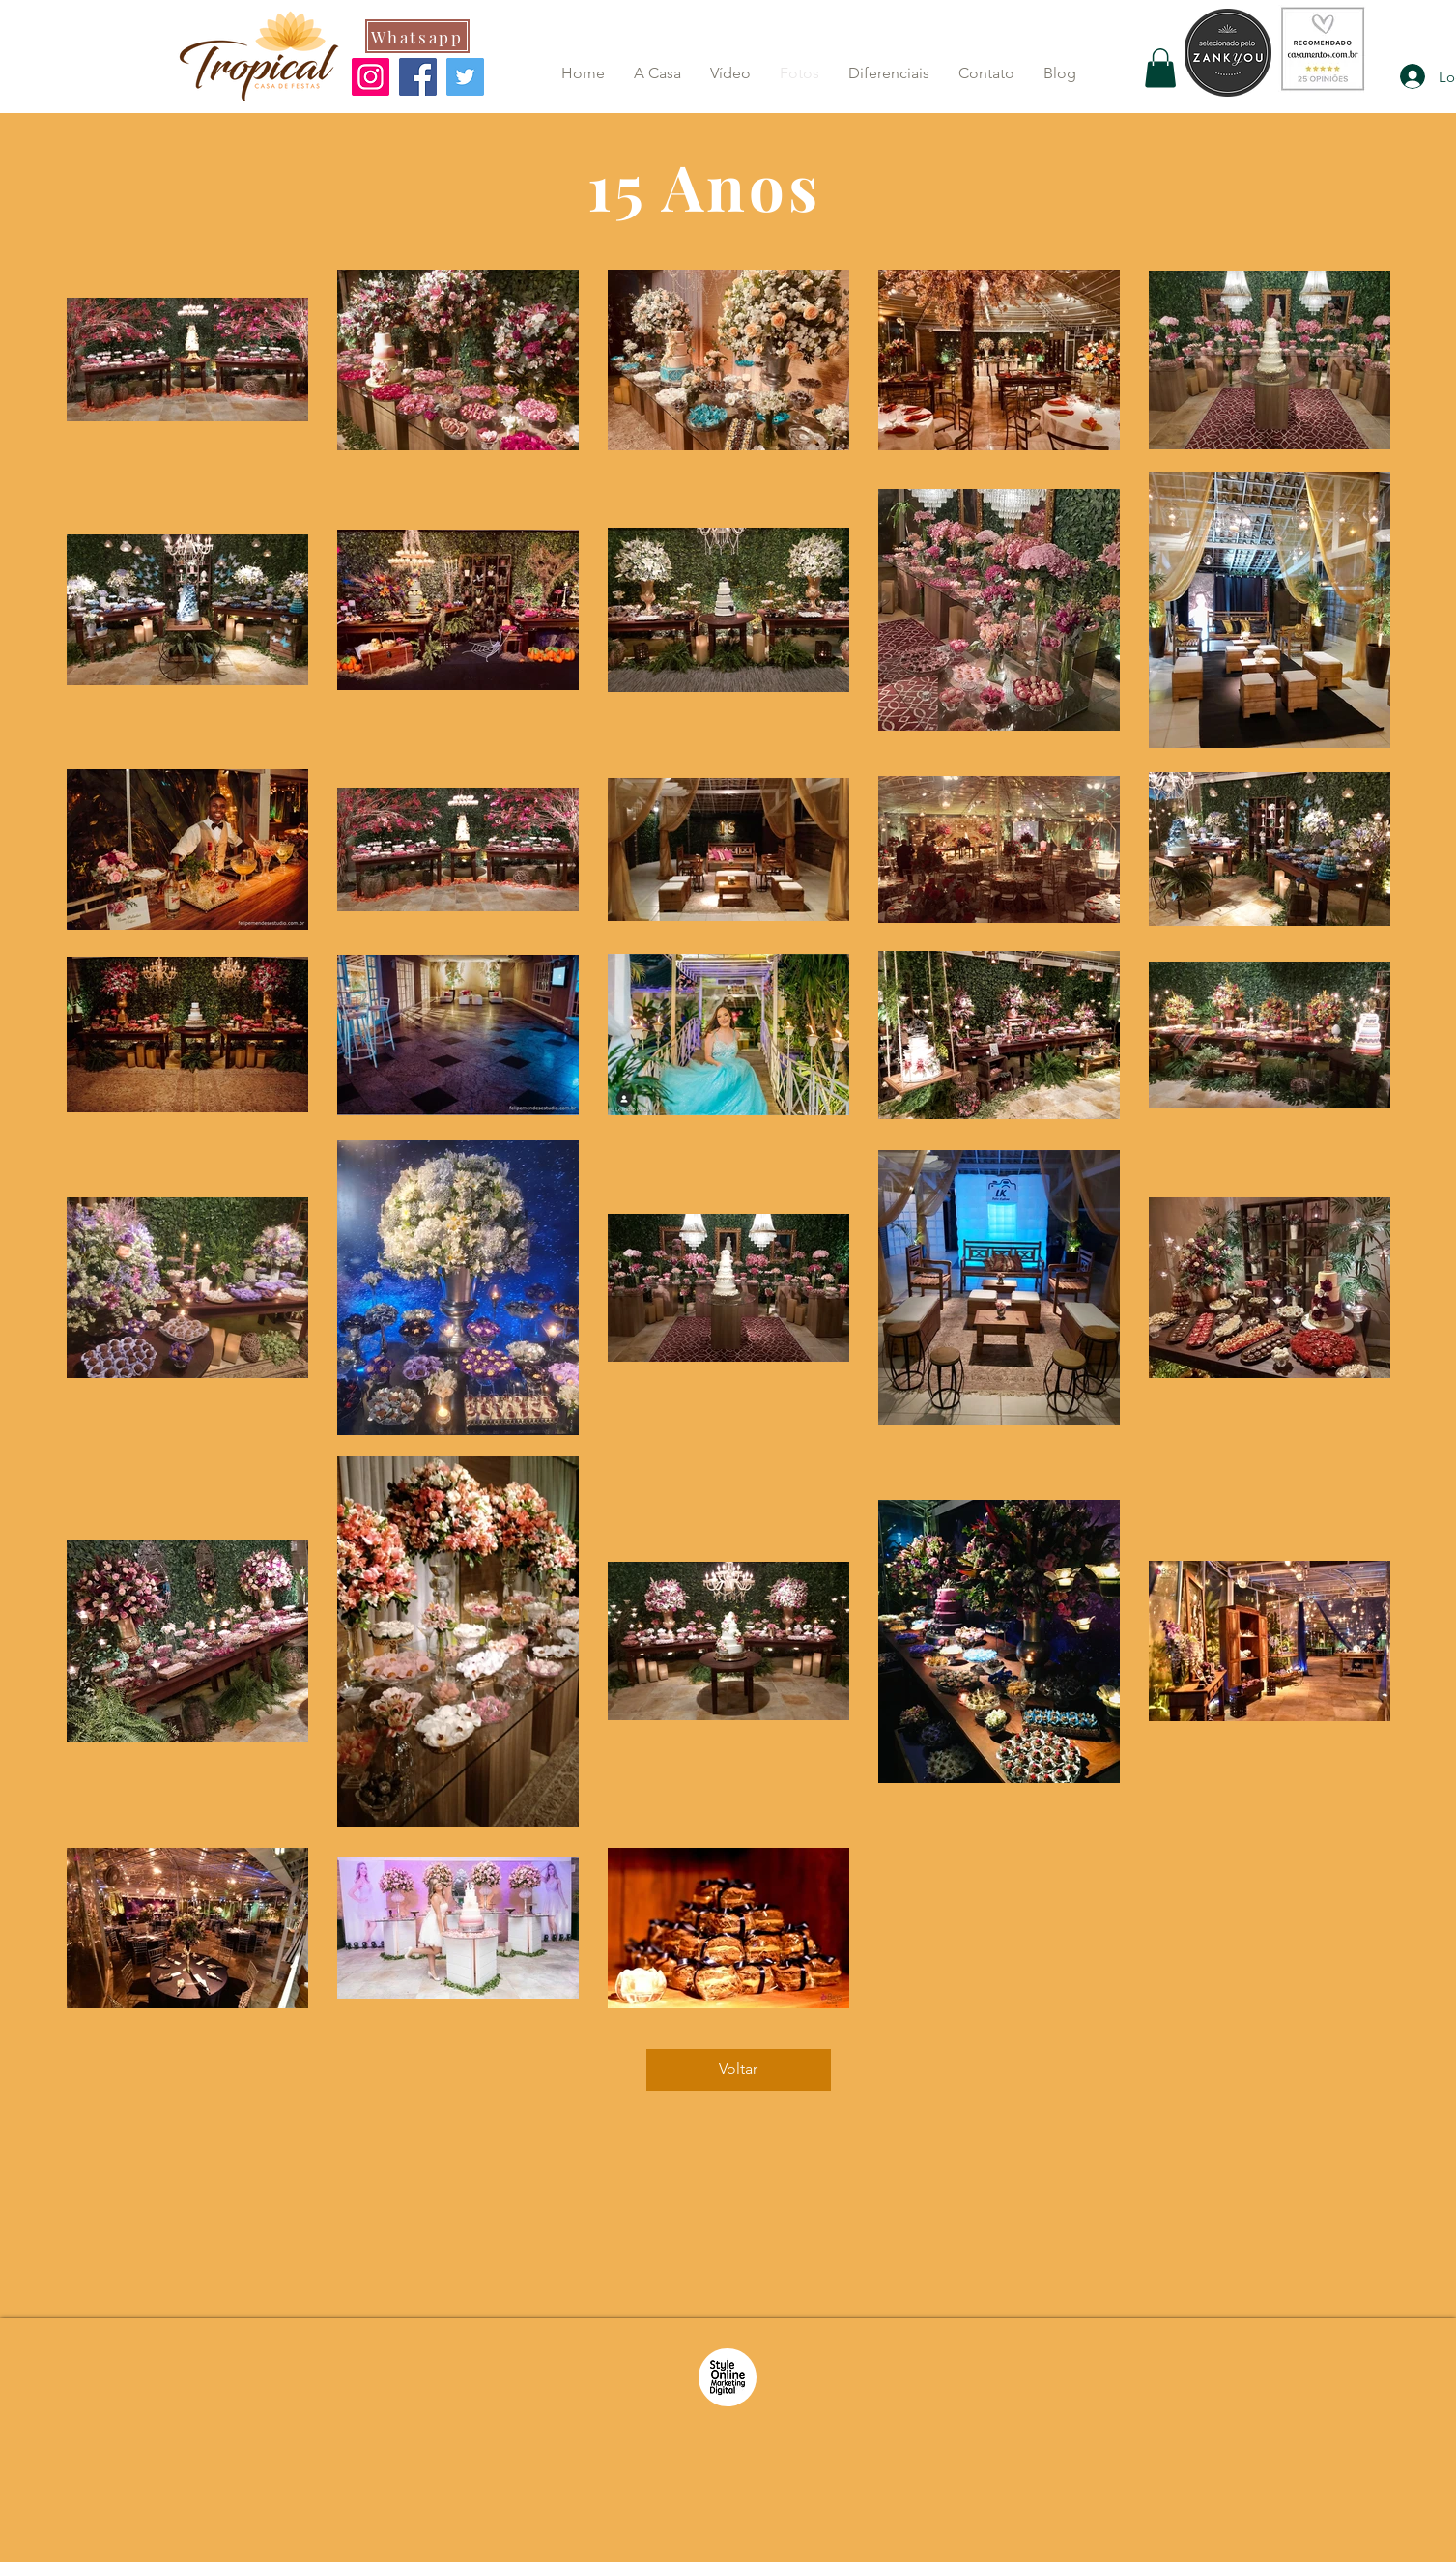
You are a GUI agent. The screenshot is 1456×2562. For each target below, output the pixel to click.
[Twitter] (465, 77)
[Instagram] (370, 77)
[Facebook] (418, 77)
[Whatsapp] (417, 36)
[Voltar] (738, 2070)
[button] (1160, 68)
